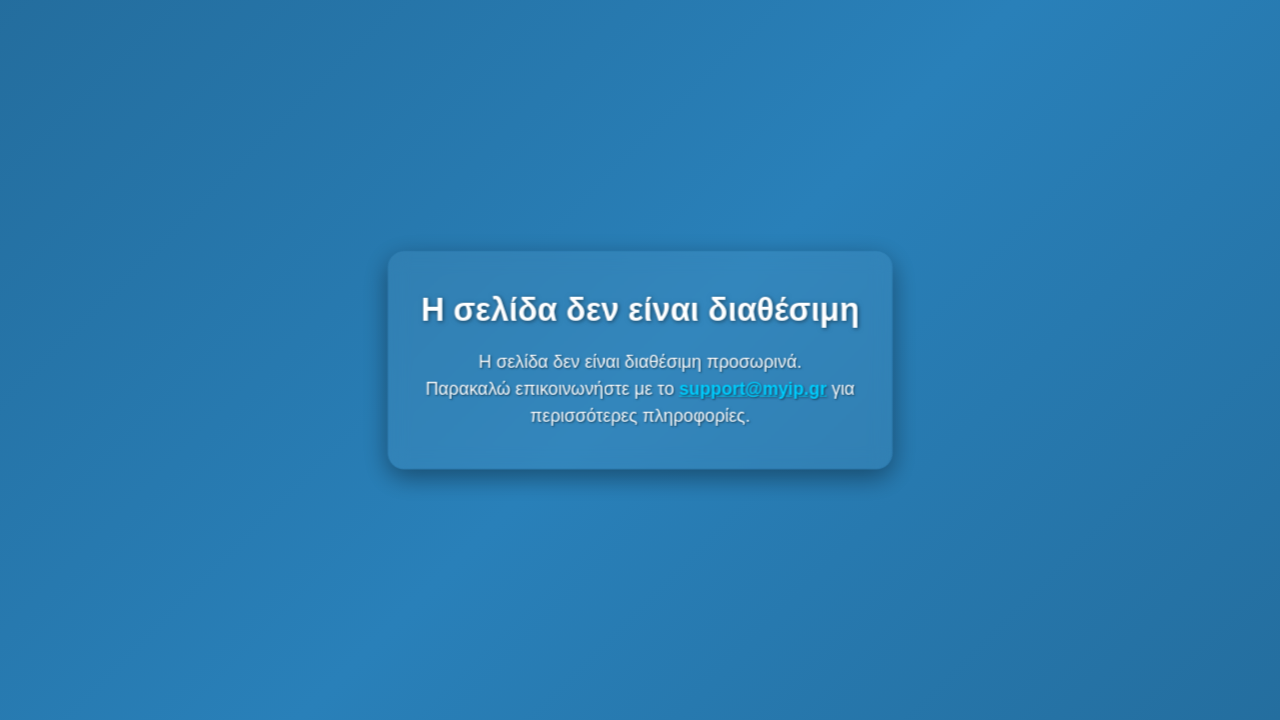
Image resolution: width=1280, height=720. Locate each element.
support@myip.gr (752, 388)
